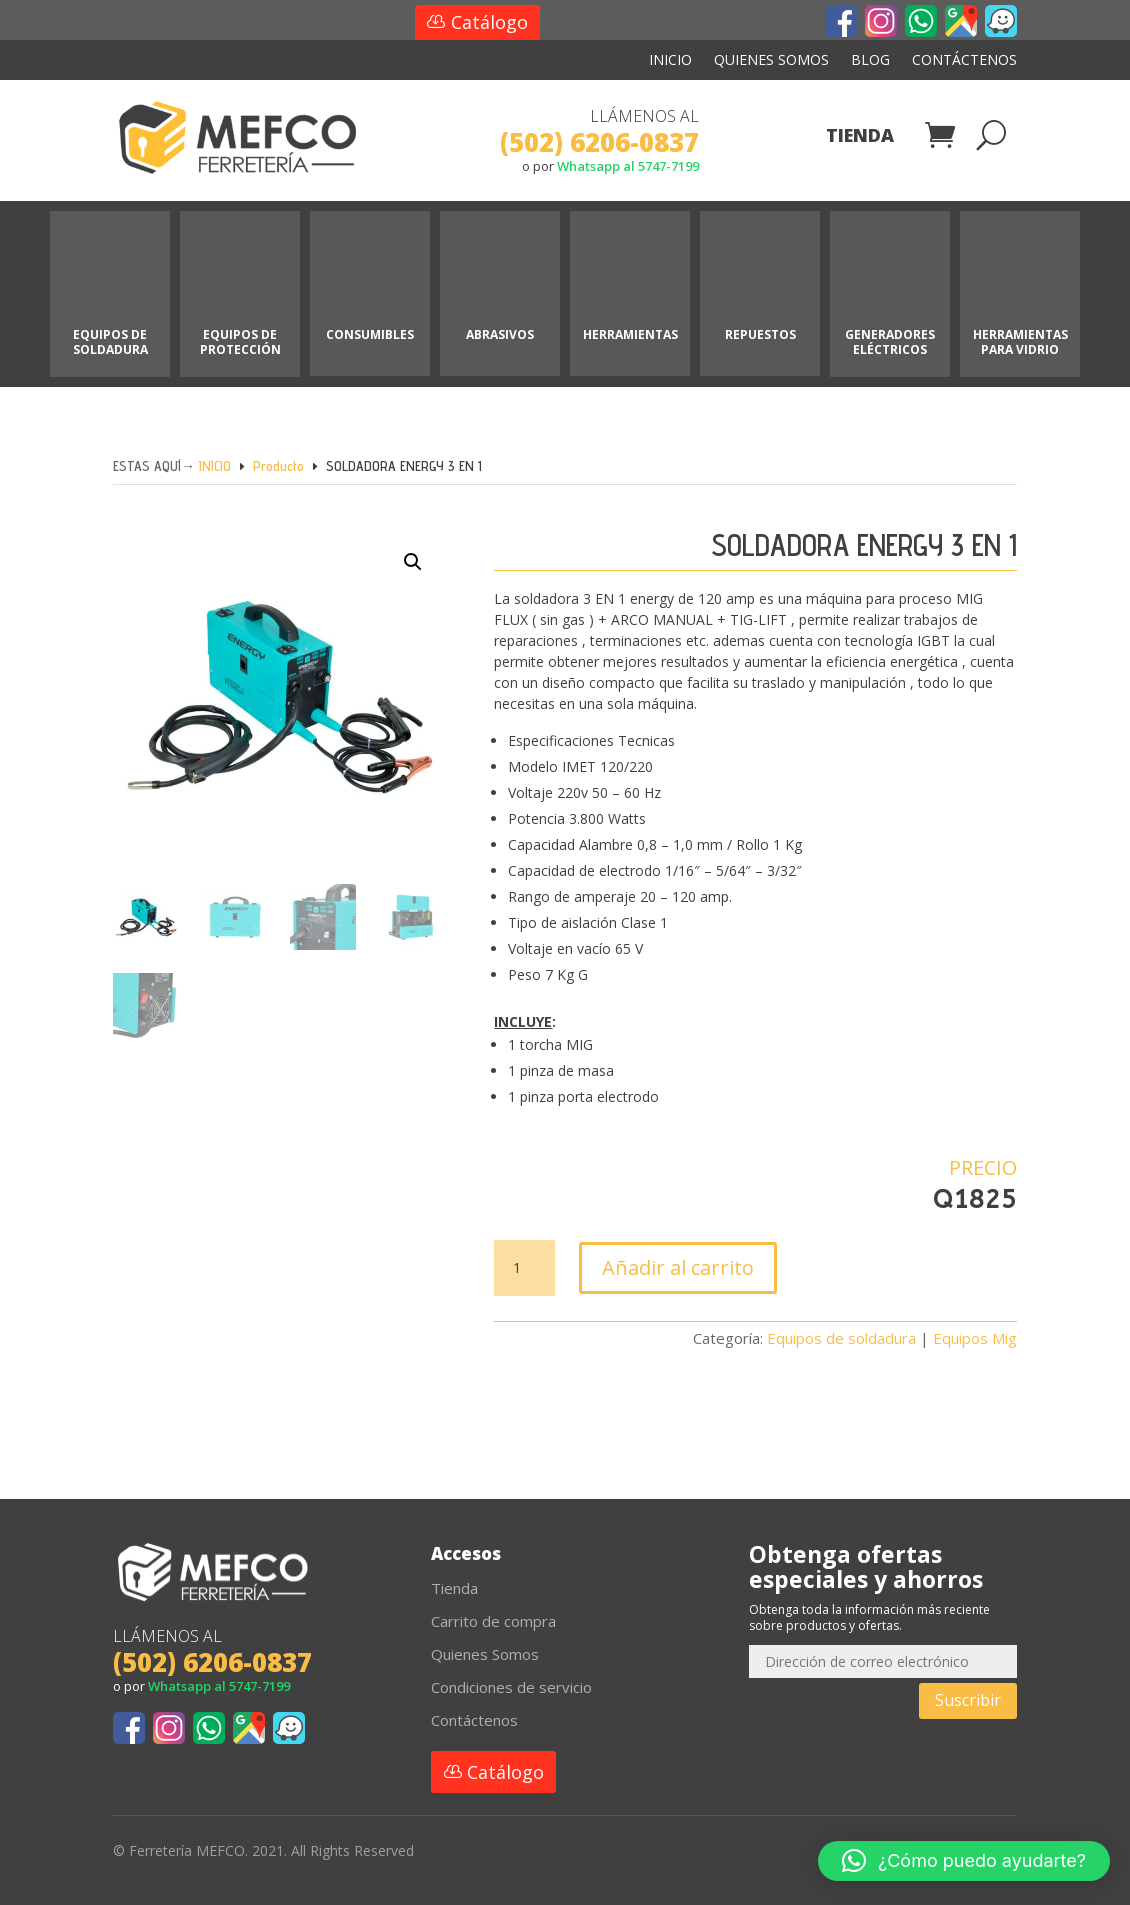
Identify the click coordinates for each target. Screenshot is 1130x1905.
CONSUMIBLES (370, 334)
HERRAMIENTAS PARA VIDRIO (1020, 341)
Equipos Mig (975, 1338)
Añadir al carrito (678, 1267)
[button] (397, 589)
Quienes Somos (771, 61)
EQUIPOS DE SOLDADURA (110, 341)
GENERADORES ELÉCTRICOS (890, 341)
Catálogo (489, 22)
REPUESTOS (760, 334)
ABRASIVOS (500, 334)
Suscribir (968, 1700)
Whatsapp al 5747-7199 (628, 166)
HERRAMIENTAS (630, 334)
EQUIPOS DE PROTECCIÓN (240, 341)
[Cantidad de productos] (524, 1268)
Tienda (860, 137)
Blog (870, 61)
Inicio (670, 61)
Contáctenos (964, 61)
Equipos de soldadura (841, 1338)
